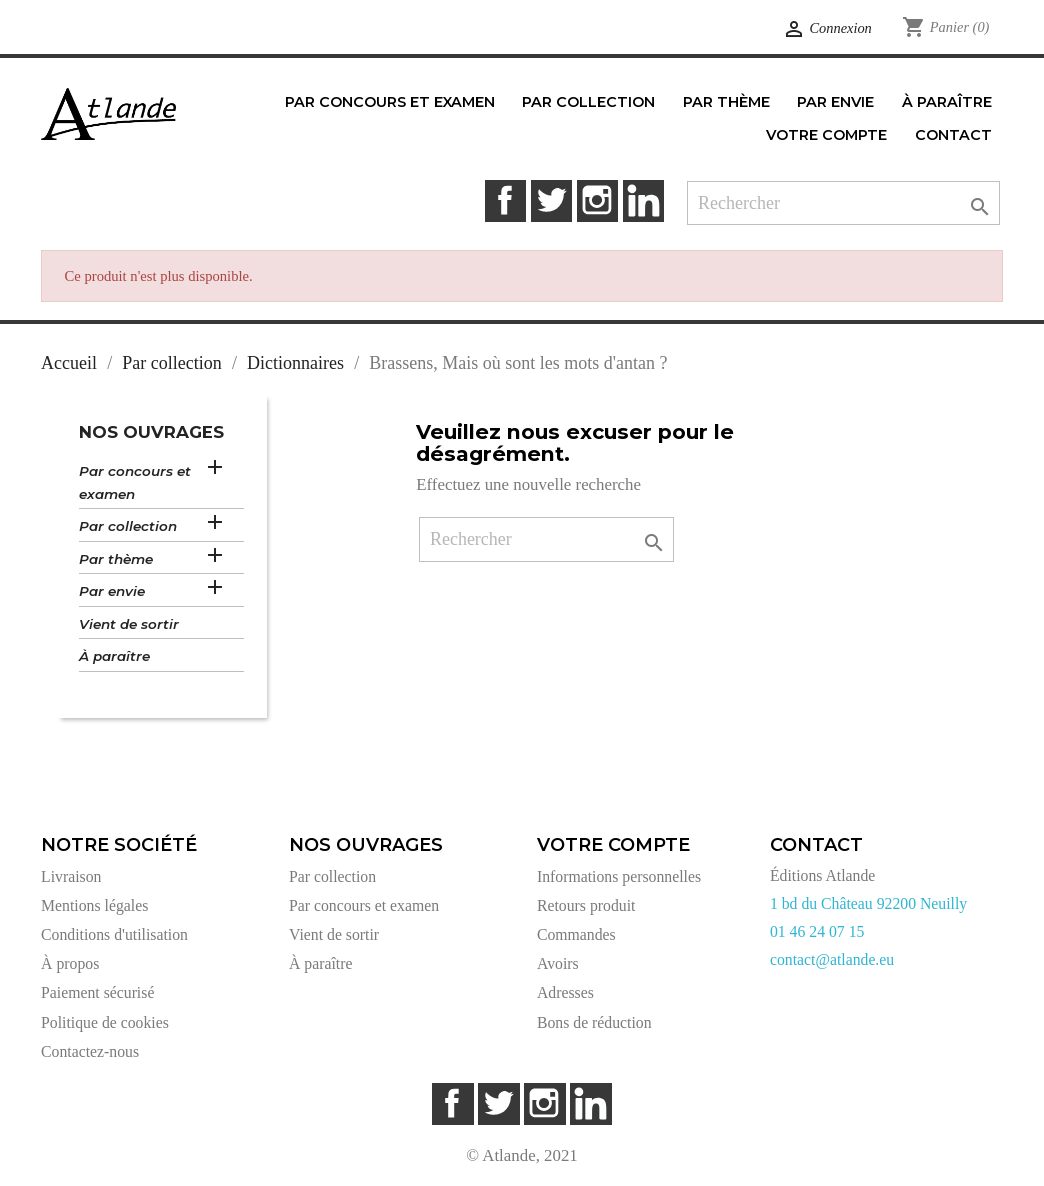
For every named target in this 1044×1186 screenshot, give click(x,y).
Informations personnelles (619, 876)
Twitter (551, 200)
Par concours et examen (135, 482)
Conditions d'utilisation (114, 934)
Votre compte (613, 845)
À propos (70, 963)
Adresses (565, 992)
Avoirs (558, 963)
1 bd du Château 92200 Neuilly (868, 903)
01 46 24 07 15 (817, 931)
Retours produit (586, 905)
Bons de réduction (594, 1022)
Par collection (128, 526)
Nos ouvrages (151, 432)
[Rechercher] (843, 203)
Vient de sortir (129, 624)
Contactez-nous (90, 1051)
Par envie (112, 591)
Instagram (597, 200)
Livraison (71, 876)
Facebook (505, 200)
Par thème (116, 559)
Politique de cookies (105, 1022)
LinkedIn (643, 200)
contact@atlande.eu (832, 959)
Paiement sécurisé (97, 992)
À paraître (114, 656)
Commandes (576, 934)
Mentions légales (94, 905)
